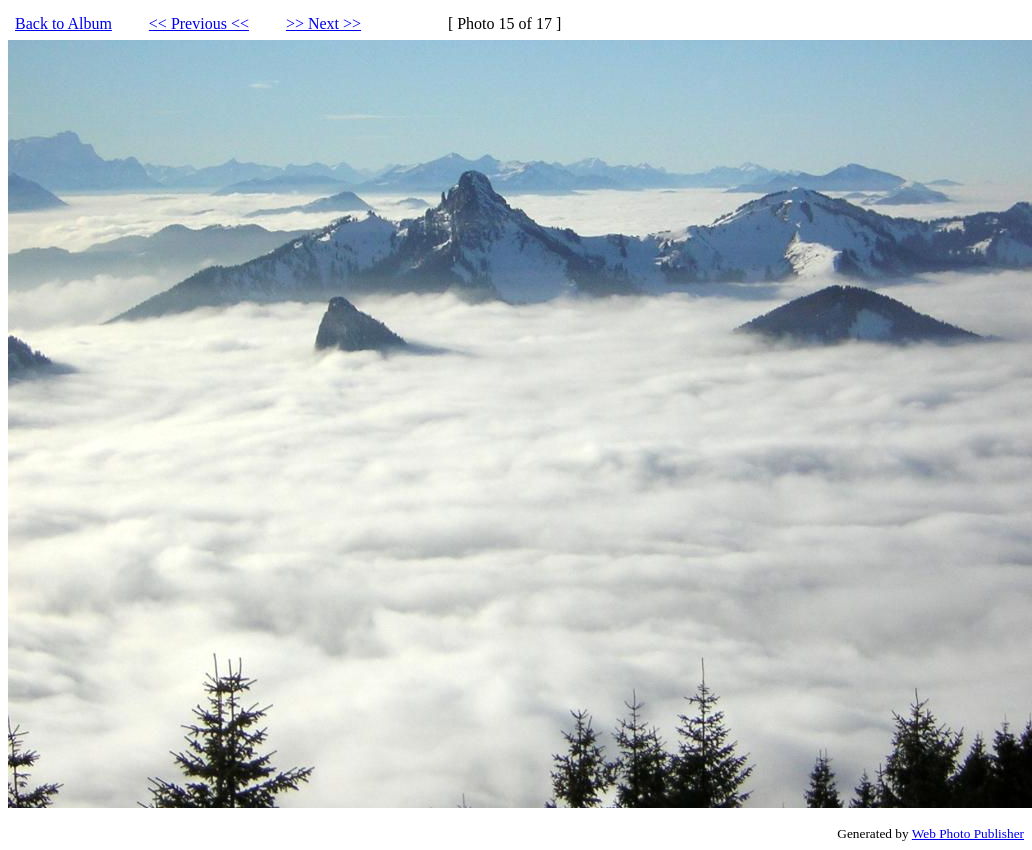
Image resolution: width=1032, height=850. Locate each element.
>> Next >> (323, 23)
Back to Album (63, 23)
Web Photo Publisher (968, 833)
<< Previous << (199, 23)
